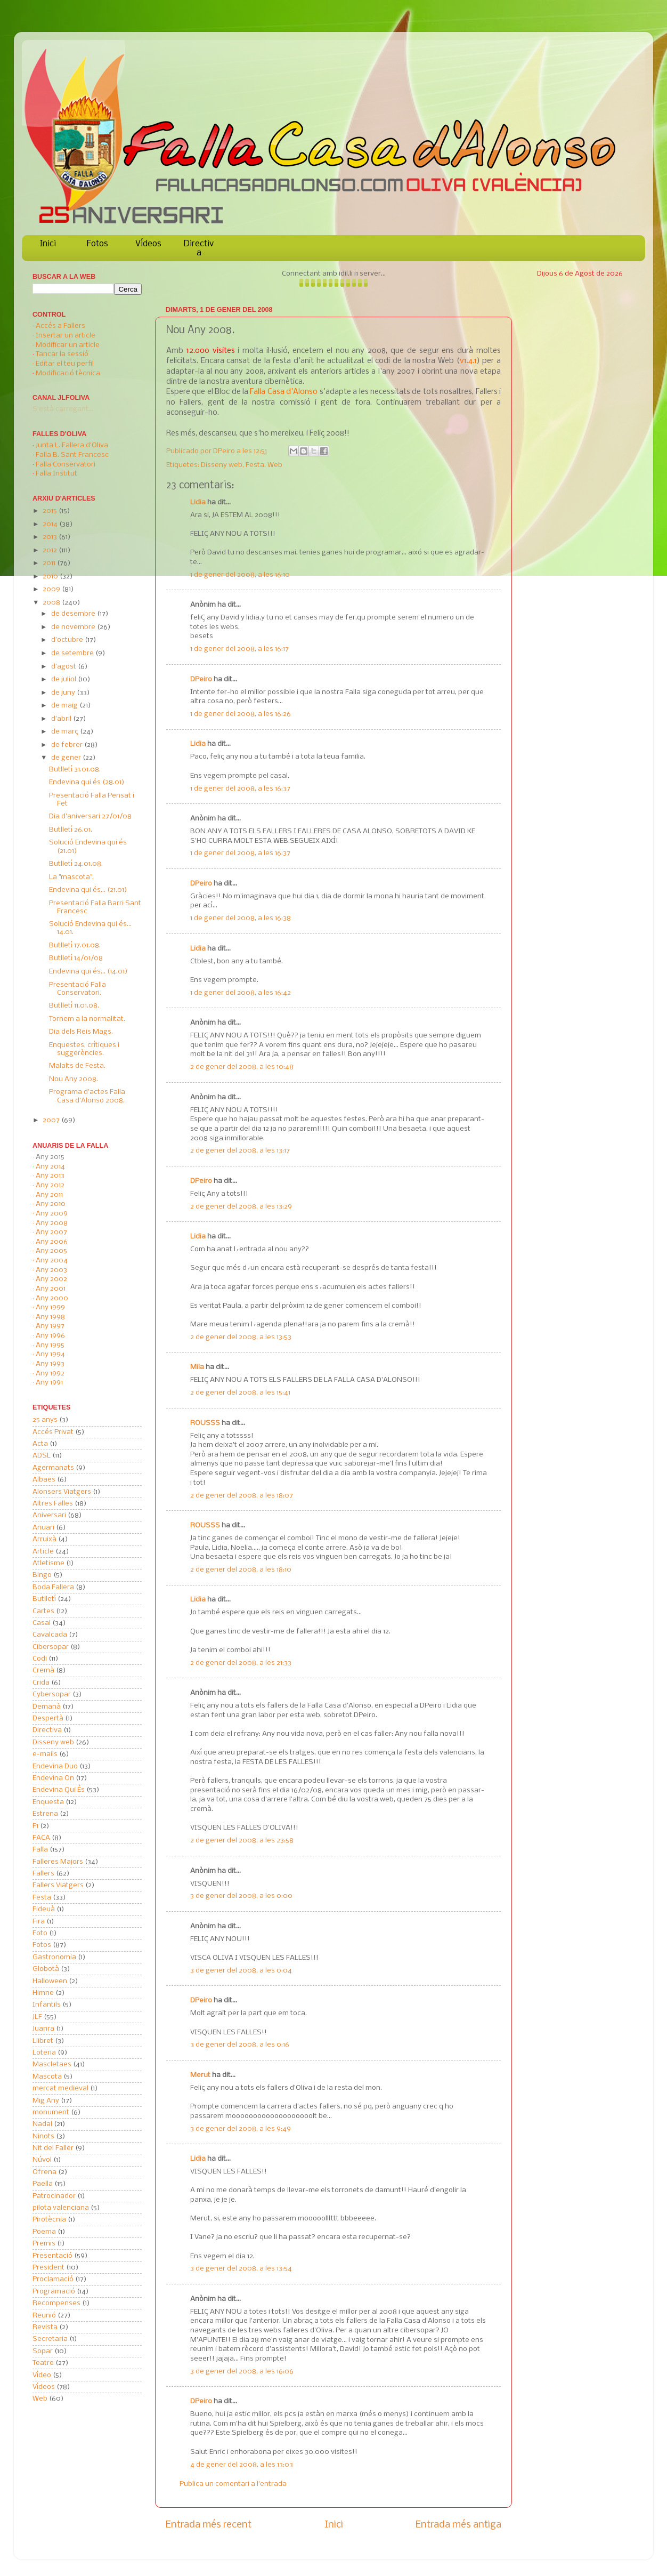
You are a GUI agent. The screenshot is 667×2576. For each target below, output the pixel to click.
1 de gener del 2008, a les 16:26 (240, 714)
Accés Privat (53, 1432)
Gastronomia (54, 1957)
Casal (41, 1623)
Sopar (42, 2351)
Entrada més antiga (458, 2524)
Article (43, 1552)
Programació (53, 2292)
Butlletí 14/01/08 (76, 958)
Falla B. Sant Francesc (72, 455)
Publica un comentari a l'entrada (233, 2484)
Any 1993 (50, 1364)
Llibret (42, 2041)
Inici (48, 243)
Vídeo (41, 2375)
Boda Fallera (53, 1587)
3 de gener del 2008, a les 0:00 (241, 1896)
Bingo (42, 1575)
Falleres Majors (57, 1862)
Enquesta (48, 1802)
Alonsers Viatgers (61, 1492)
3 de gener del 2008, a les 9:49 (240, 2129)
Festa (255, 465)
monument (50, 2112)
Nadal (42, 2124)
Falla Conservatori (65, 465)
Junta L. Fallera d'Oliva (72, 445)
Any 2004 (52, 1261)
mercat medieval (60, 2088)
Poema (44, 2232)
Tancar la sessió (62, 354)
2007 (52, 1120)
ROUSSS (205, 1423)
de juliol (64, 679)
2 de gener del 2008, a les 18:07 (241, 1496)
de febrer (67, 745)
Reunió (44, 2316)
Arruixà (44, 1539)
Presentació (52, 2256)
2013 (51, 537)
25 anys (45, 1420)
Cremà (43, 1671)
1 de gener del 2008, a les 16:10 (240, 575)
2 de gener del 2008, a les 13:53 (240, 1337)
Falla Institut (56, 474)
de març (65, 732)
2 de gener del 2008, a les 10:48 (242, 1067)
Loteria (44, 2053)
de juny (64, 693)
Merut (200, 2075)
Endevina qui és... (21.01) (88, 890)
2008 (52, 603)
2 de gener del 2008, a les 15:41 (240, 1393)
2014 (51, 524)
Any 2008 (52, 1223)
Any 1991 (49, 1383)
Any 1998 (50, 1317)
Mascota (47, 2077)
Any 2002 (51, 1279)
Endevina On (53, 1778)
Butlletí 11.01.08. (74, 1006)
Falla (40, 1850)
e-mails (45, 1754)
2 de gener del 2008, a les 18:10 (240, 1570)
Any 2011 (49, 1195)
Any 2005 (51, 1251)
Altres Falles (52, 1504)
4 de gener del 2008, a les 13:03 (241, 2465)
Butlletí (44, 1599)
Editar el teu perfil (65, 364)
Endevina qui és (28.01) (87, 782)
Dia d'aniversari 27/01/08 (90, 816)
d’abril (62, 719)
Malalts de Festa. (77, 1066)
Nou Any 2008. (73, 1079)
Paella (42, 2184)
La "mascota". (71, 877)
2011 (50, 563)
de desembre (74, 614)
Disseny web (221, 465)
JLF (37, 2017)
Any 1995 (50, 1345)
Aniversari (49, 1515)
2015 (51, 511)
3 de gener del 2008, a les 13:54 (241, 2269)
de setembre (73, 653)
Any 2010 (51, 1204)
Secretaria (50, 2339)
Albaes (43, 1480)
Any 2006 (52, 1242)
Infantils (46, 2005)
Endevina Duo (55, 1766)
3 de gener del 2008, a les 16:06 (242, 2372)
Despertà (47, 1718)
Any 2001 (51, 1289)
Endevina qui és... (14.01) (88, 972)
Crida (41, 1683)
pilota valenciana (60, 2208)
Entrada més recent (208, 2524)
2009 (52, 589)
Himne (43, 1993)
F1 (35, 1826)
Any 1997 (50, 1326)
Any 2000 (52, 1298)
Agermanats (53, 1468)
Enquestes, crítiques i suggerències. (84, 1049)
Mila (197, 1367)
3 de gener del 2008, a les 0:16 (239, 2045)
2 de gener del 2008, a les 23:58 (242, 1841)
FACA (41, 1838)
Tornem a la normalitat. (87, 1019)
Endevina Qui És (58, 1790)
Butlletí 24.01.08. (76, 864)
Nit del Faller (53, 2148)
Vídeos (148, 243)
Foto (39, 1933)
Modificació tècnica (68, 373)
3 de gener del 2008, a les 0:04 (241, 1971)
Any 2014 (50, 1167)
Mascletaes (51, 2064)
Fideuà (43, 1909)
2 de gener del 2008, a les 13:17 (240, 1151)
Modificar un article (68, 345)
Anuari (43, 1528)
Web (274, 465)
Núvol (42, 2160)
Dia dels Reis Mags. (81, 1032)
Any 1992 (50, 1374)
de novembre (74, 627)
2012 (51, 550)
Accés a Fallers (60, 326)
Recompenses (56, 2303)
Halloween (49, 1981)
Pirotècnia (49, 2220)
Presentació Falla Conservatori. (77, 989)
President (48, 2268)
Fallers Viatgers (58, 1885)
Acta (40, 1444)
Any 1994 (50, 1354)
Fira (38, 1922)
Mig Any (45, 2101)
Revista (45, 2327)
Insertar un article (65, 336)
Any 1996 (50, 1336)
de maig (65, 706)
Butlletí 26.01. (70, 830)
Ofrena (44, 2172)
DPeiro (225, 451)
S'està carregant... (62, 409)
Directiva (199, 248)
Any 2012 (50, 1185)
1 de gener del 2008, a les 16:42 (240, 993)
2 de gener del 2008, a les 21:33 (240, 1663)
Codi (39, 1659)
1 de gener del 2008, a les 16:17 (239, 649)
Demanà (46, 1707)
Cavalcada (49, 1635)
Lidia (198, 502)
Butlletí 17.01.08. (75, 945)
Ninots (43, 2136)
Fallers (43, 1874)
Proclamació (53, 2279)
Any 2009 (52, 1214)
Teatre (43, 2363)
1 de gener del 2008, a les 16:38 (240, 918)
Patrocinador (54, 2196)
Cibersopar (50, 1647)
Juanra (43, 2029)
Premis (43, 2244)
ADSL (41, 1456)
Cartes (43, 1611)
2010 (51, 577)
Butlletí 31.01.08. (75, 770)
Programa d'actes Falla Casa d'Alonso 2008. (87, 1096)
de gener (67, 758)
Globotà (45, 1969)
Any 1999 (50, 1307)
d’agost (64, 667)
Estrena (45, 1814)
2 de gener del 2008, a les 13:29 (241, 1207)
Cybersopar (51, 1694)
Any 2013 (50, 1176)
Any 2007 (51, 1232)
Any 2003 (51, 1270)
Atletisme (48, 1563)
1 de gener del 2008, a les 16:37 (240, 789)
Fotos (97, 243)
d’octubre (68, 640)
